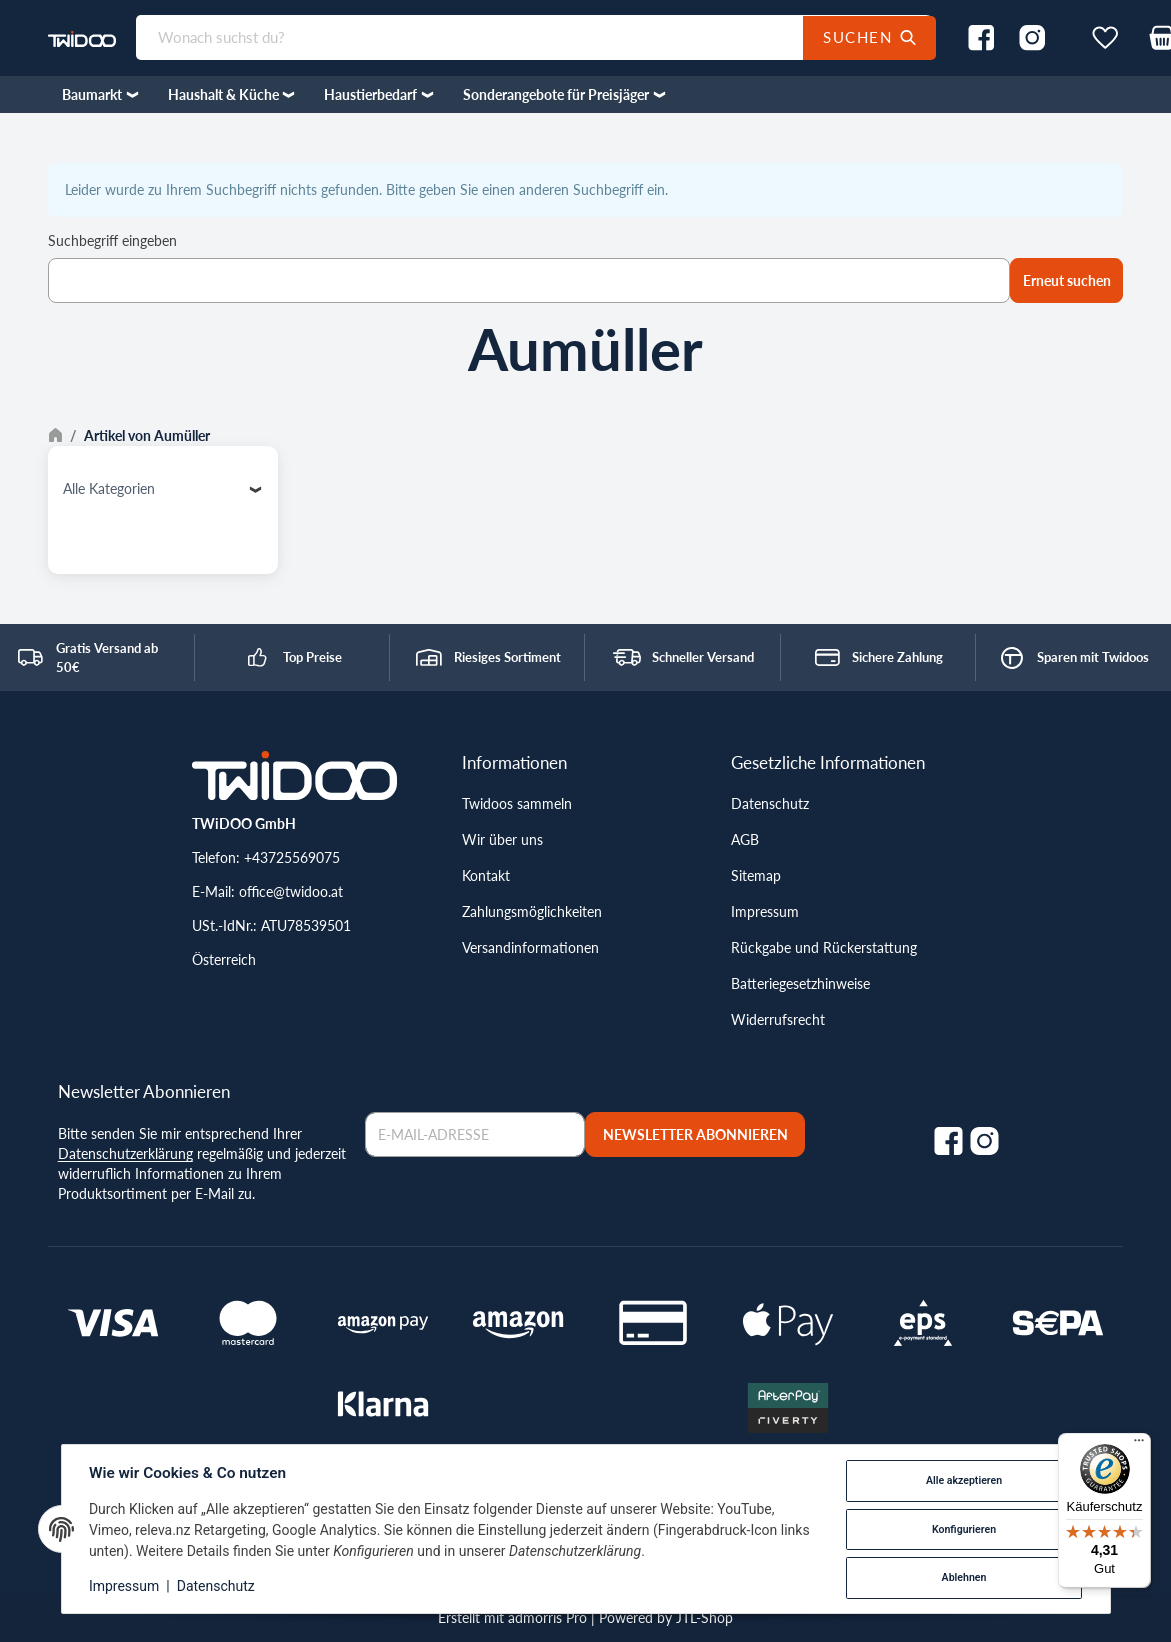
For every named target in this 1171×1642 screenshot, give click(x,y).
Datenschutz (770, 803)
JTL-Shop (704, 1617)
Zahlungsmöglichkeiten (532, 911)
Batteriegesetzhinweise (800, 983)
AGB (745, 839)
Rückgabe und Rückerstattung (824, 947)
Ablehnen (963, 1577)
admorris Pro (547, 1617)
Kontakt (486, 875)
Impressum (765, 911)
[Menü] (1139, 1445)
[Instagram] (984, 1141)
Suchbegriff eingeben (112, 240)
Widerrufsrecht (778, 1019)
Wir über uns (502, 839)
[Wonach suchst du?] (489, 37)
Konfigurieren (963, 1529)
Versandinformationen (530, 947)
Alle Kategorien (109, 488)
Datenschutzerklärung (125, 1153)
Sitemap (756, 875)
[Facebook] (948, 1141)
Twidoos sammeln (517, 803)
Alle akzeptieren (963, 1480)
